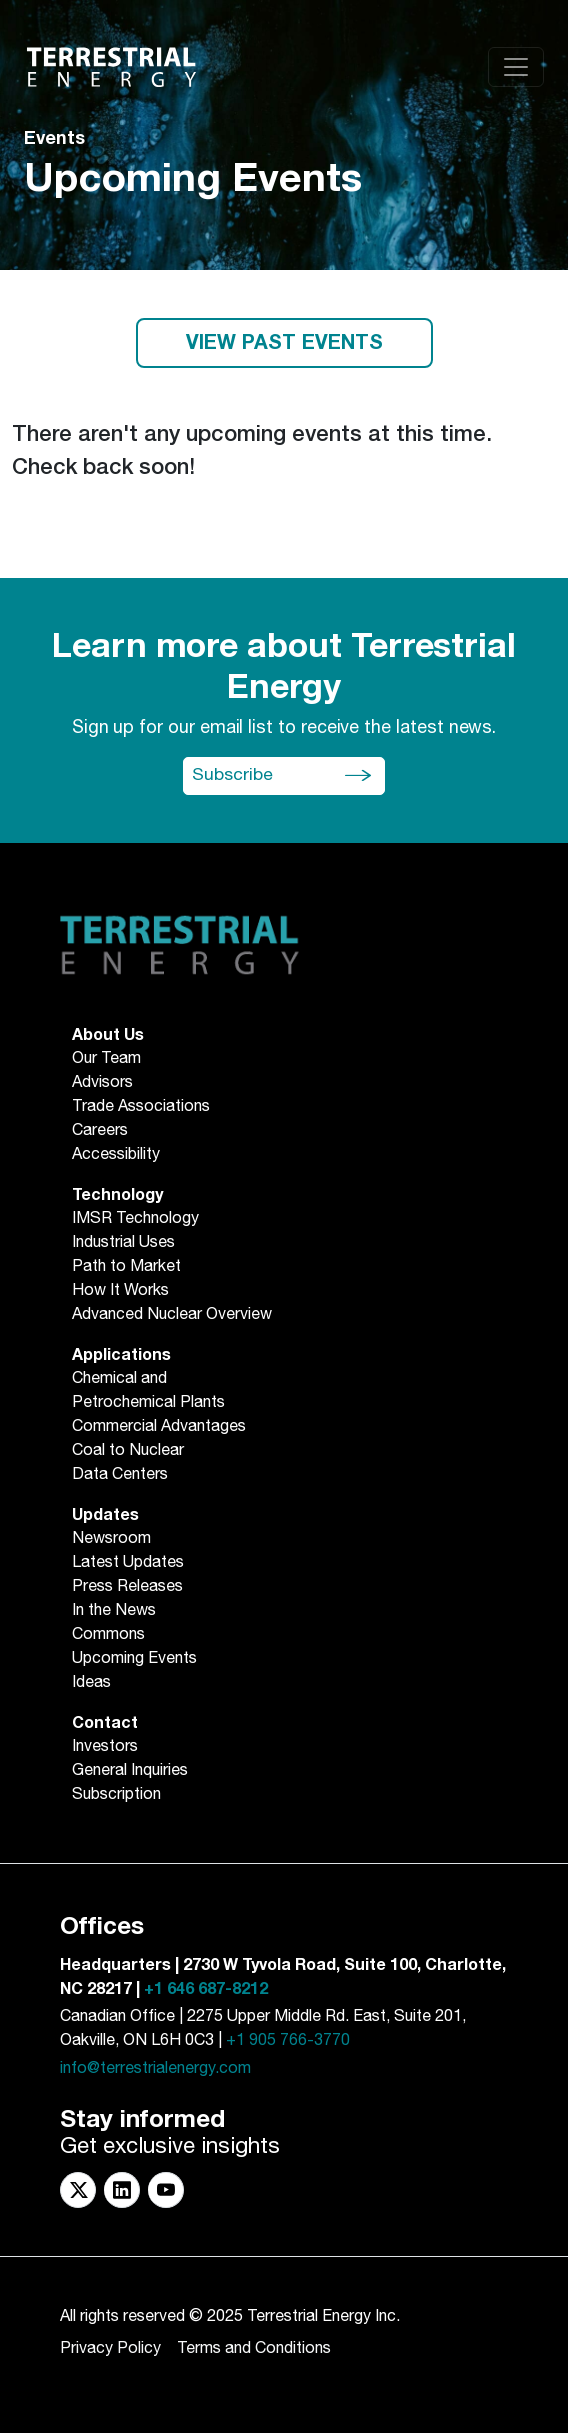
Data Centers (120, 1475)
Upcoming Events (134, 1659)
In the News (114, 1611)
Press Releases (127, 1587)
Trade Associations (141, 1107)
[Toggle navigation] (516, 67)
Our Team (106, 1059)
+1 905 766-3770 (288, 2040)
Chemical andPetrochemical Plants (148, 1391)
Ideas (91, 1683)
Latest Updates (128, 1563)
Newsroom (111, 1539)
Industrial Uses (123, 1243)
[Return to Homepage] (111, 67)
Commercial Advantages (159, 1427)
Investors (105, 1747)
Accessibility (116, 1155)
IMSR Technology (135, 1219)
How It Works (120, 1291)
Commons (108, 1635)
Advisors (102, 1083)
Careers (100, 1131)
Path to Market (126, 1267)
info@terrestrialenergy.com (155, 2068)
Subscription (116, 1795)
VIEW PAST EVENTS (284, 342)
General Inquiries (130, 1771)
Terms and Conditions (254, 2348)
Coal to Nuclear (128, 1451)
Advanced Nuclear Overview (172, 1315)
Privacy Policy (110, 2348)
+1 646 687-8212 (206, 1989)
